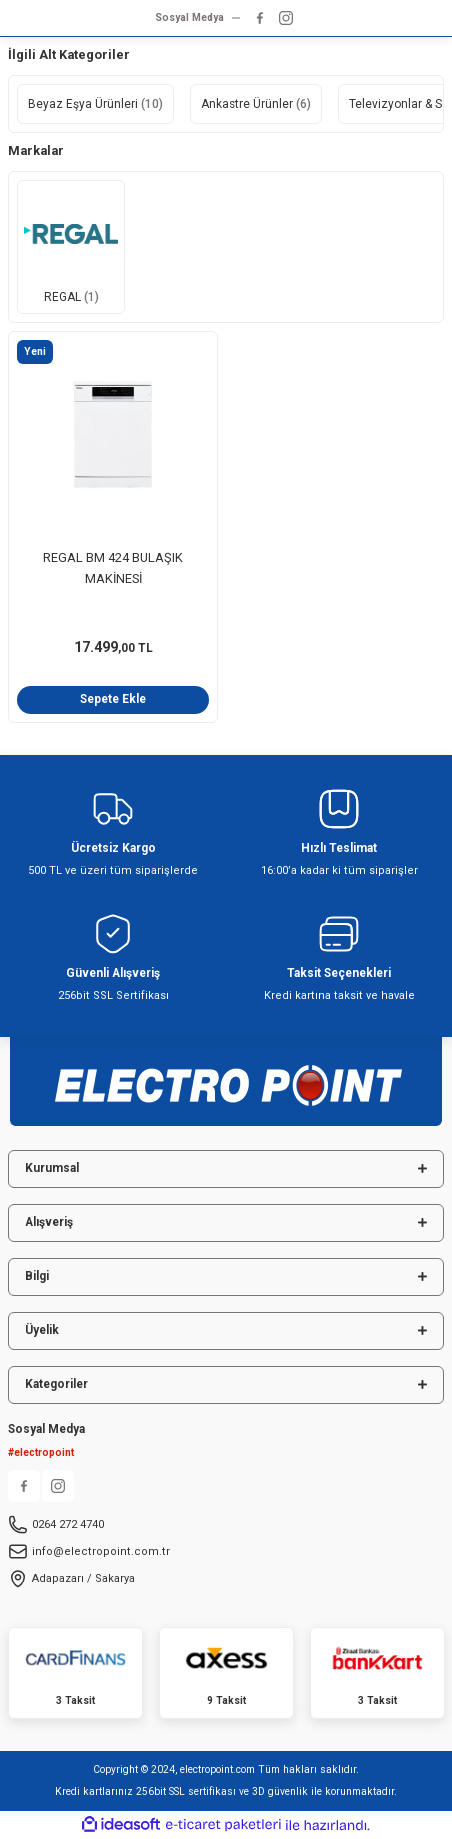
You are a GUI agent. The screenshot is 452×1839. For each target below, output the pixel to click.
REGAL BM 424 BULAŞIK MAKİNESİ (113, 568)
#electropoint (41, 1452)
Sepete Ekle (113, 699)
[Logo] (226, 1075)
